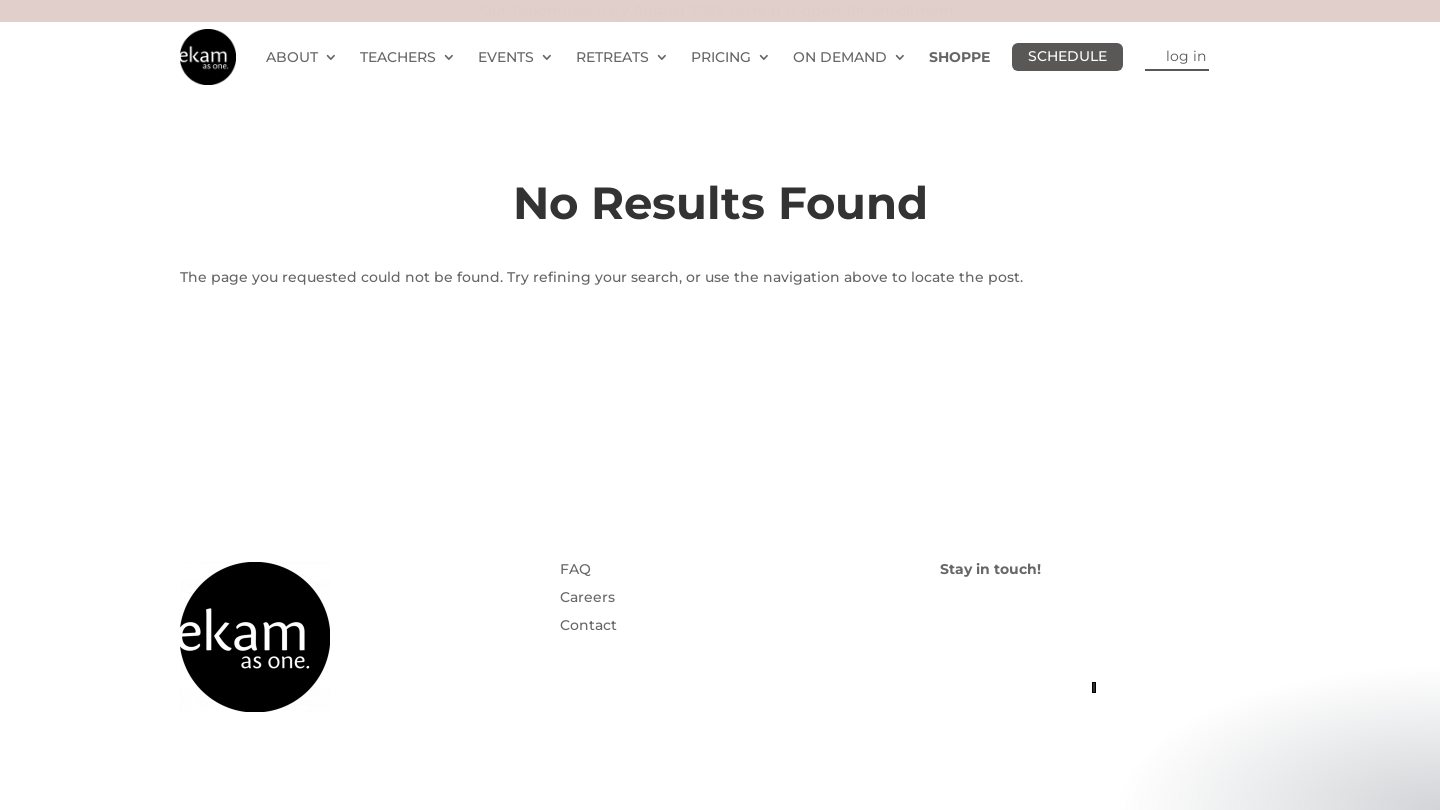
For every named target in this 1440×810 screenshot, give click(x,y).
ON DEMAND (840, 57)
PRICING (721, 57)
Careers (587, 597)
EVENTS (506, 57)
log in (1186, 56)
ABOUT (292, 57)
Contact (588, 625)
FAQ (575, 569)
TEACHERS (398, 57)
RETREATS (612, 57)
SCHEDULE (1067, 56)
